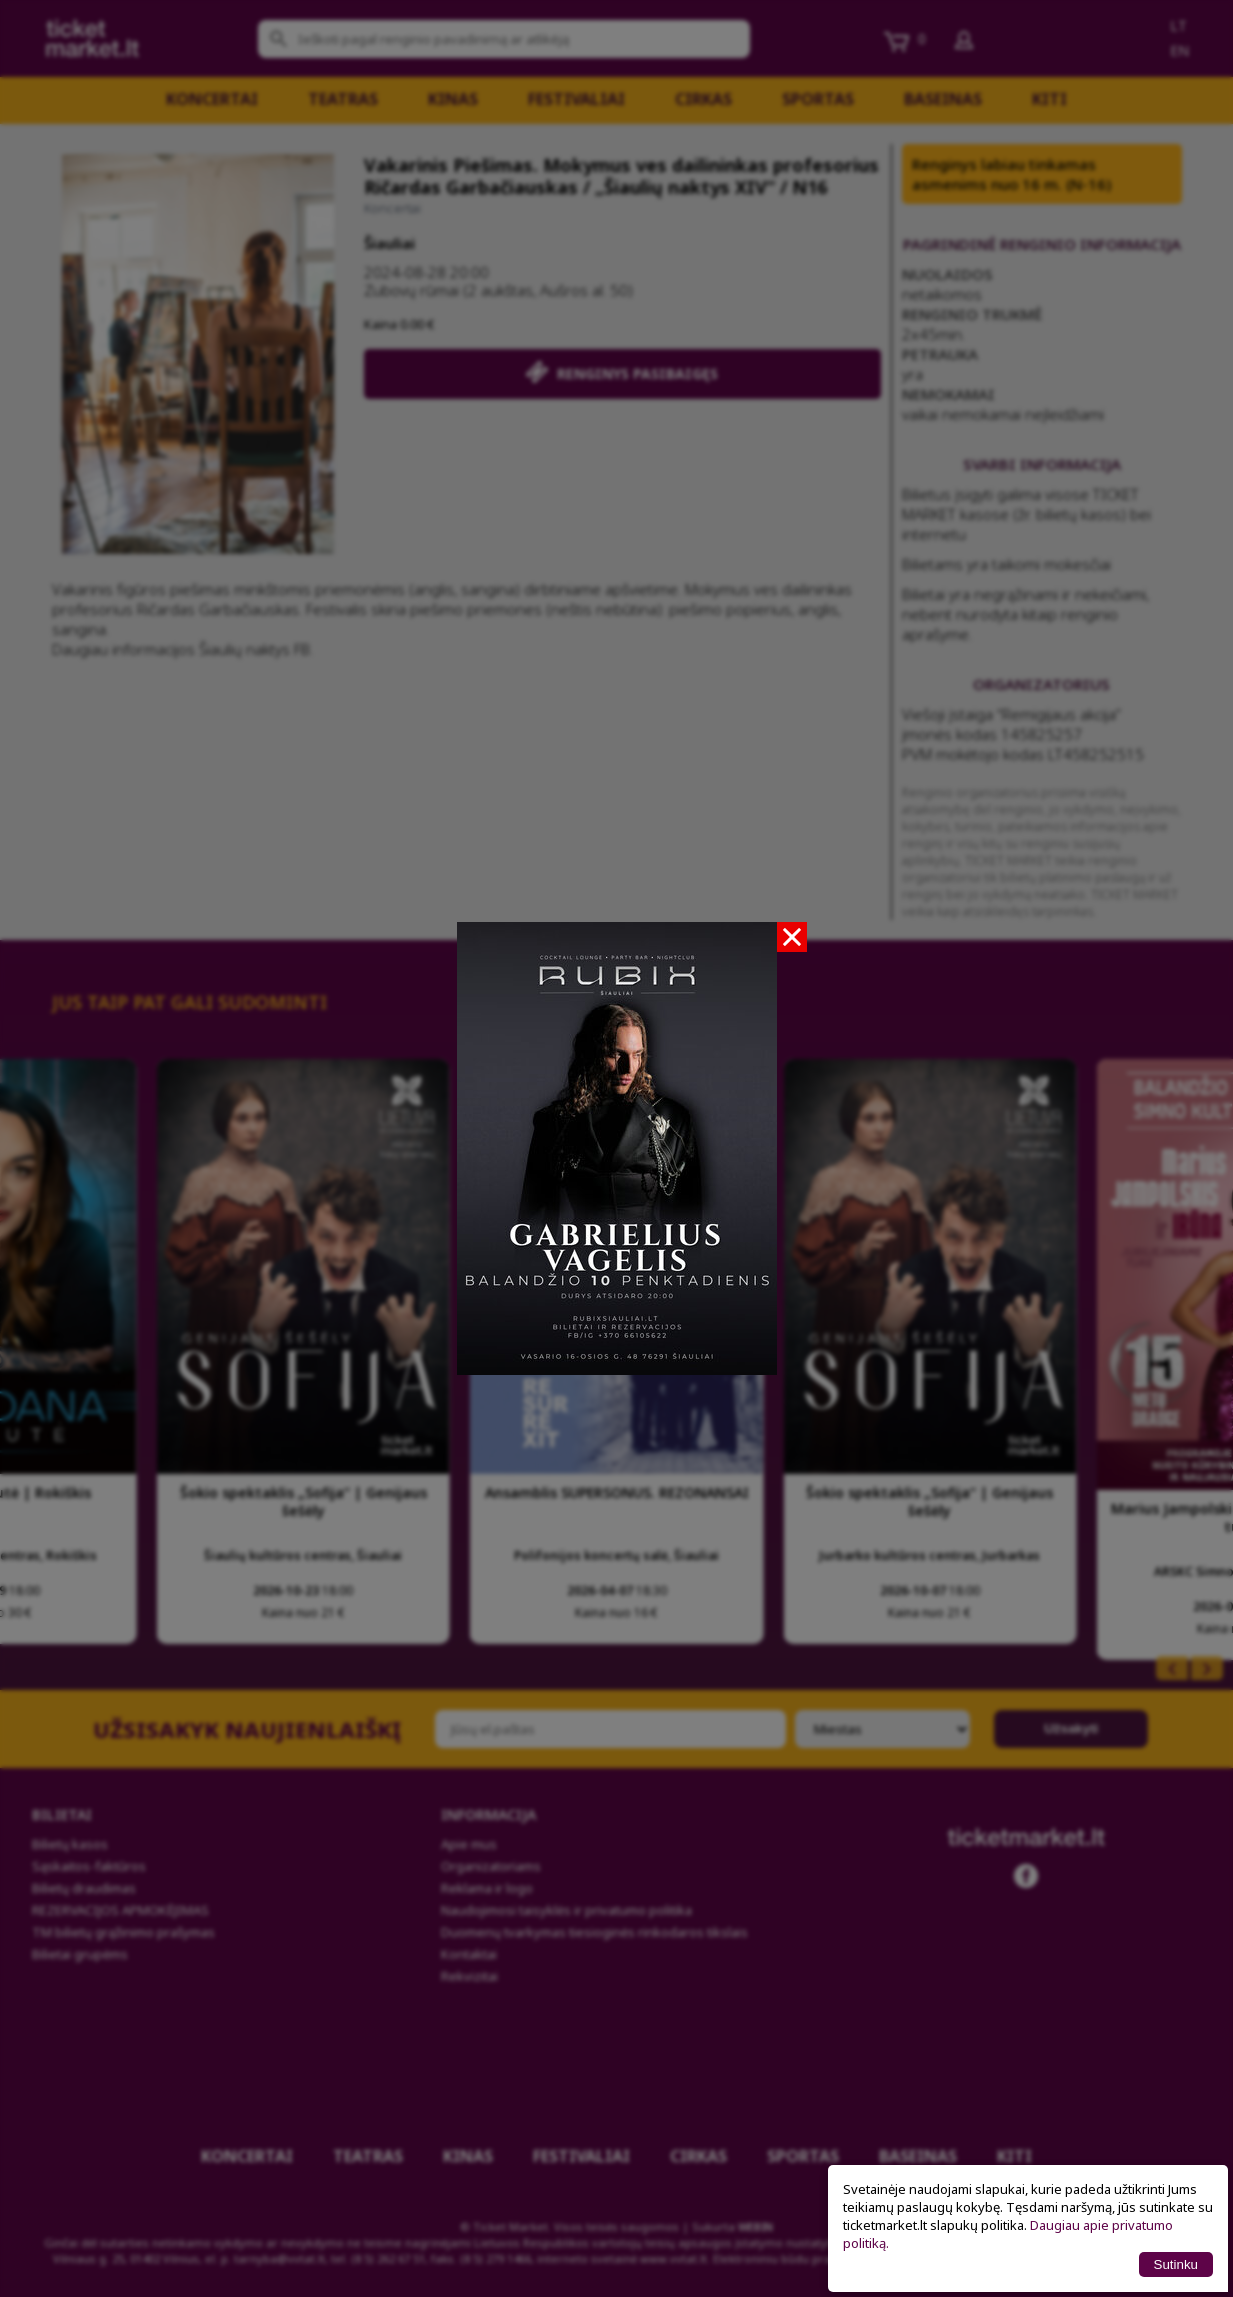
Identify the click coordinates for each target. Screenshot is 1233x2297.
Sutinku (1176, 2264)
